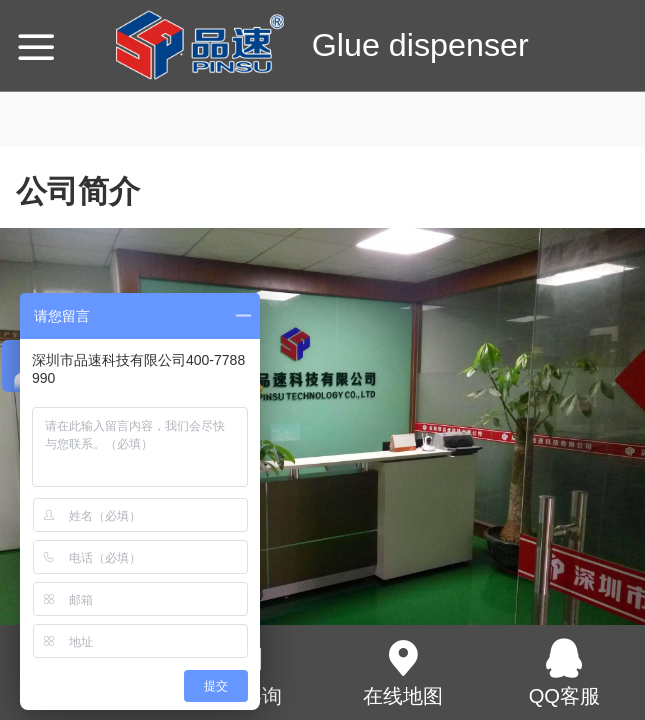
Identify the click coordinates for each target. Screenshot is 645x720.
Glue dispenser (420, 45)
